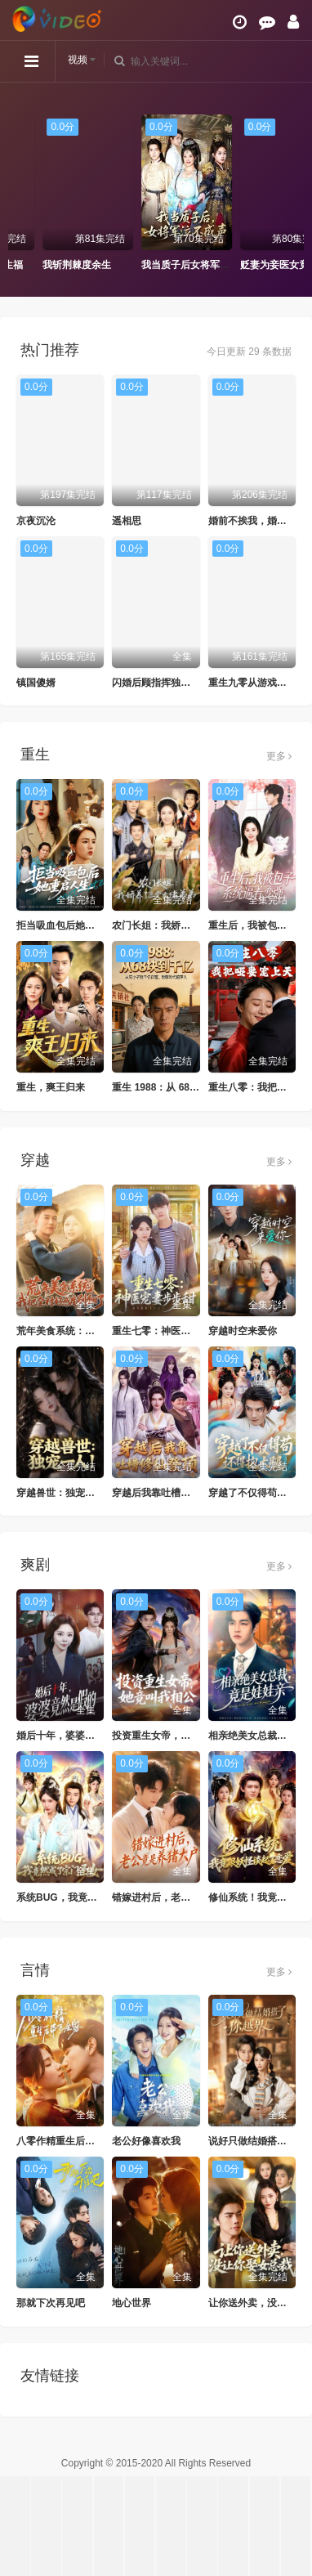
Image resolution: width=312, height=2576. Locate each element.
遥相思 (126, 520)
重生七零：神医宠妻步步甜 (171, 1331)
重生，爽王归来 (50, 1087)
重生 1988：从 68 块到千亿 (171, 1087)
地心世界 (131, 2303)
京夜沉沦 (36, 520)
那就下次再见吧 (50, 2303)
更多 (279, 756)
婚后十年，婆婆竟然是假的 (75, 1735)
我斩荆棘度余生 (145, 265)
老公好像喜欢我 (146, 2141)
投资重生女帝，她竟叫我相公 (175, 1735)
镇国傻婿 (36, 682)
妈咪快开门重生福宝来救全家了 (80, 265)
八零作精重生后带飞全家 (70, 2141)
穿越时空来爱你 (242, 1331)
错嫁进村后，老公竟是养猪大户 (180, 1897)
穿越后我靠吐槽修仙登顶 (166, 1493)
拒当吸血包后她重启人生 (70, 925)
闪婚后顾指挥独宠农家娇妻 (171, 682)
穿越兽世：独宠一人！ (65, 1493)
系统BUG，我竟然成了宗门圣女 (86, 1897)
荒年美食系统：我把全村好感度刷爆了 (99, 1331)
